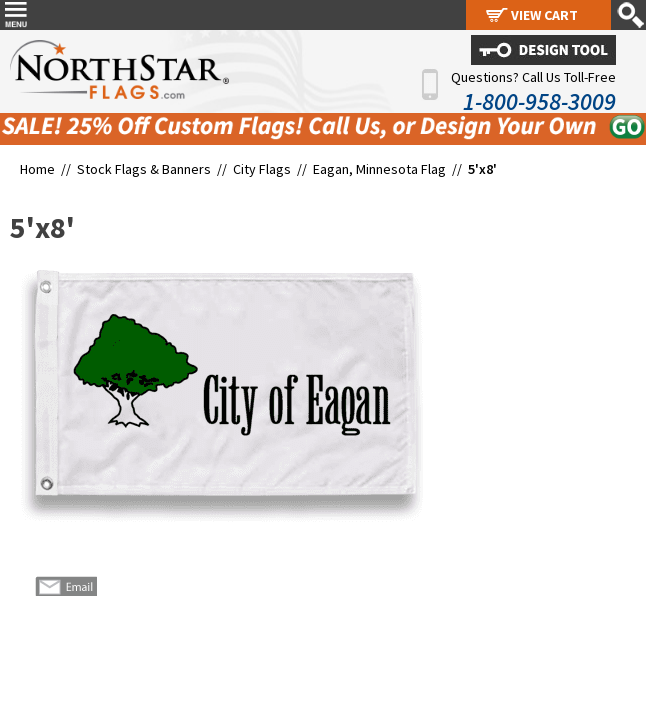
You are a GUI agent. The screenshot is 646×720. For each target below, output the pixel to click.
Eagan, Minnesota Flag (379, 169)
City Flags (262, 169)
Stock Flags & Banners (144, 169)
